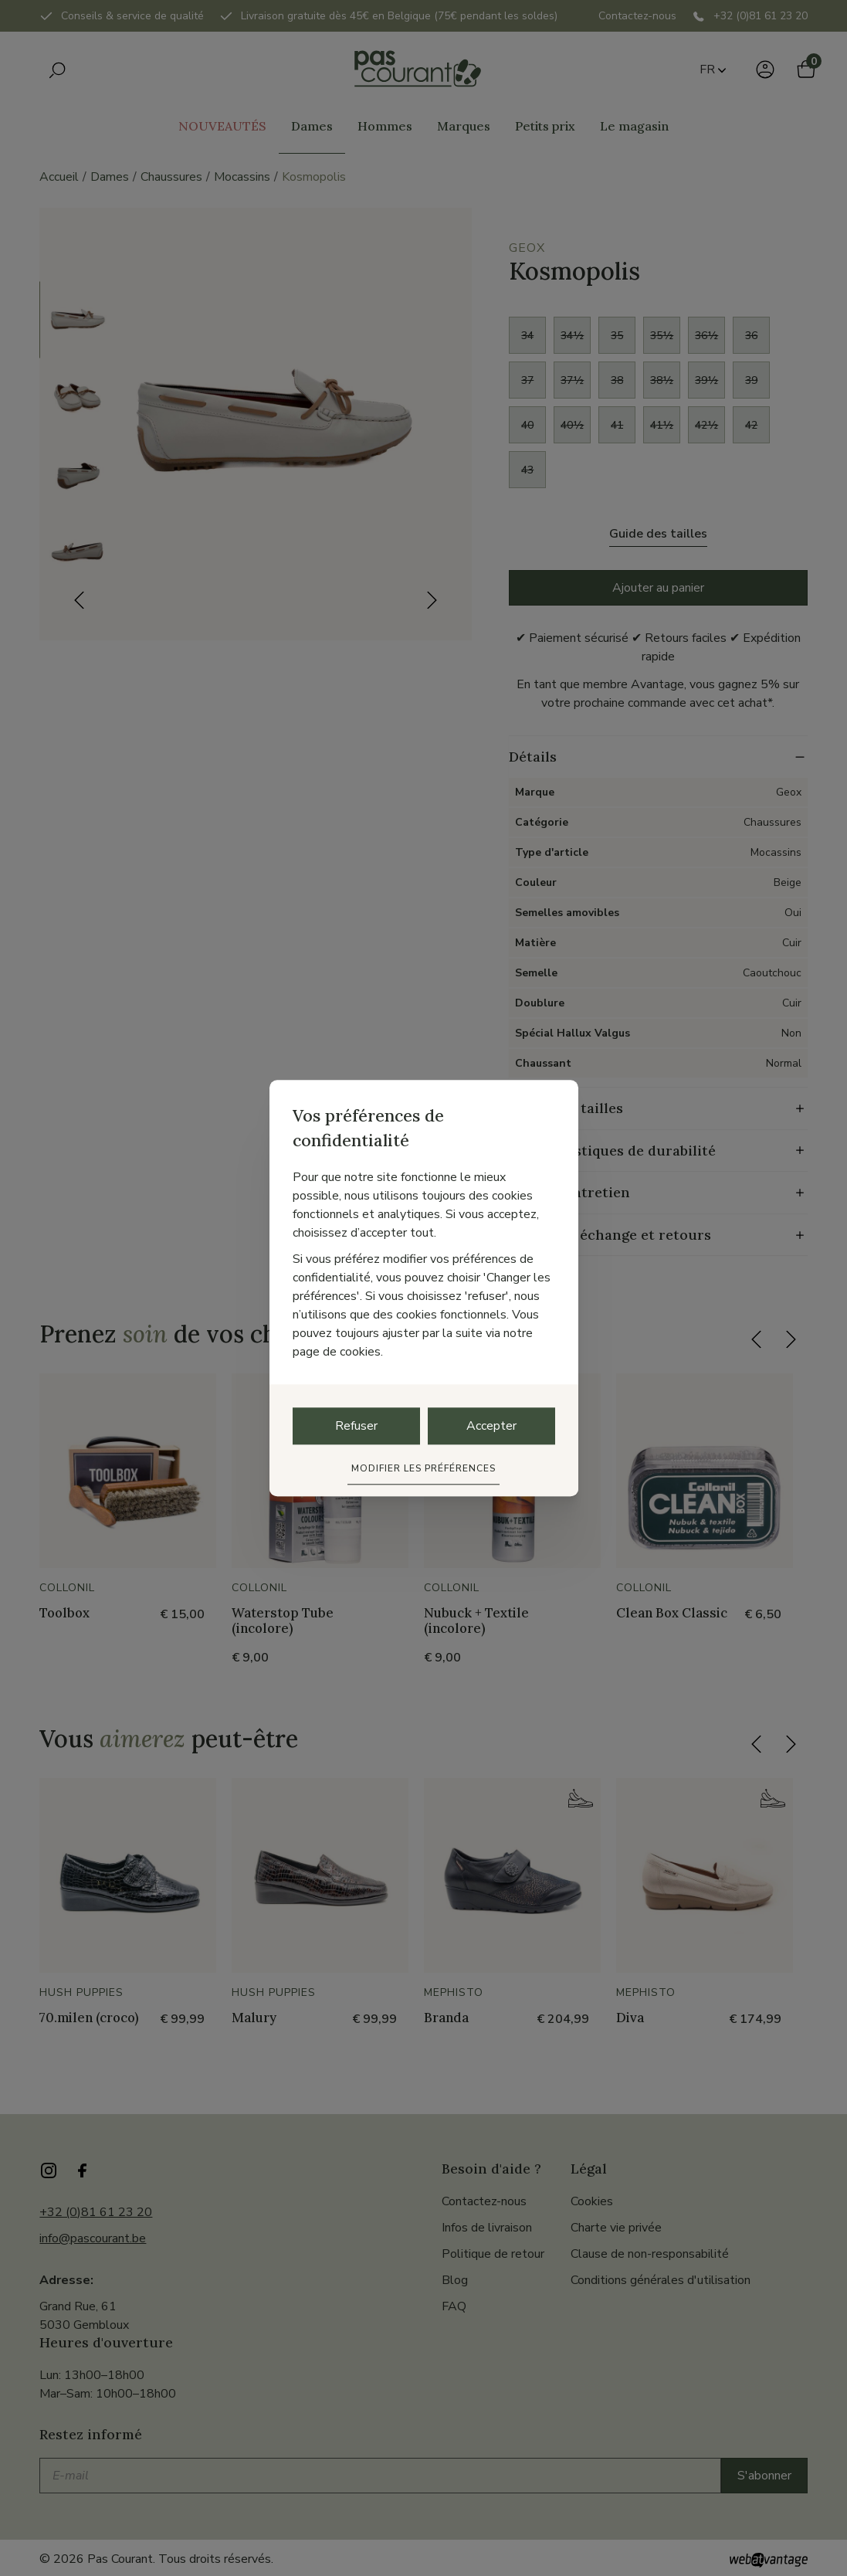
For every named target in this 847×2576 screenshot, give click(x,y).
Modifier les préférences (423, 1468)
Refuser (356, 1425)
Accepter (491, 1425)
